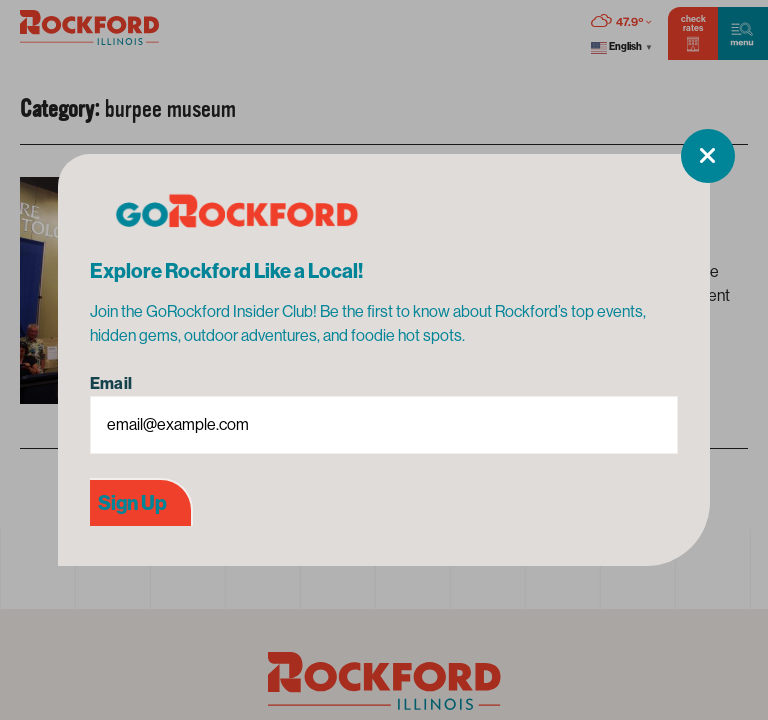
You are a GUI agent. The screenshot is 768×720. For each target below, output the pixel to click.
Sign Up (132, 503)
